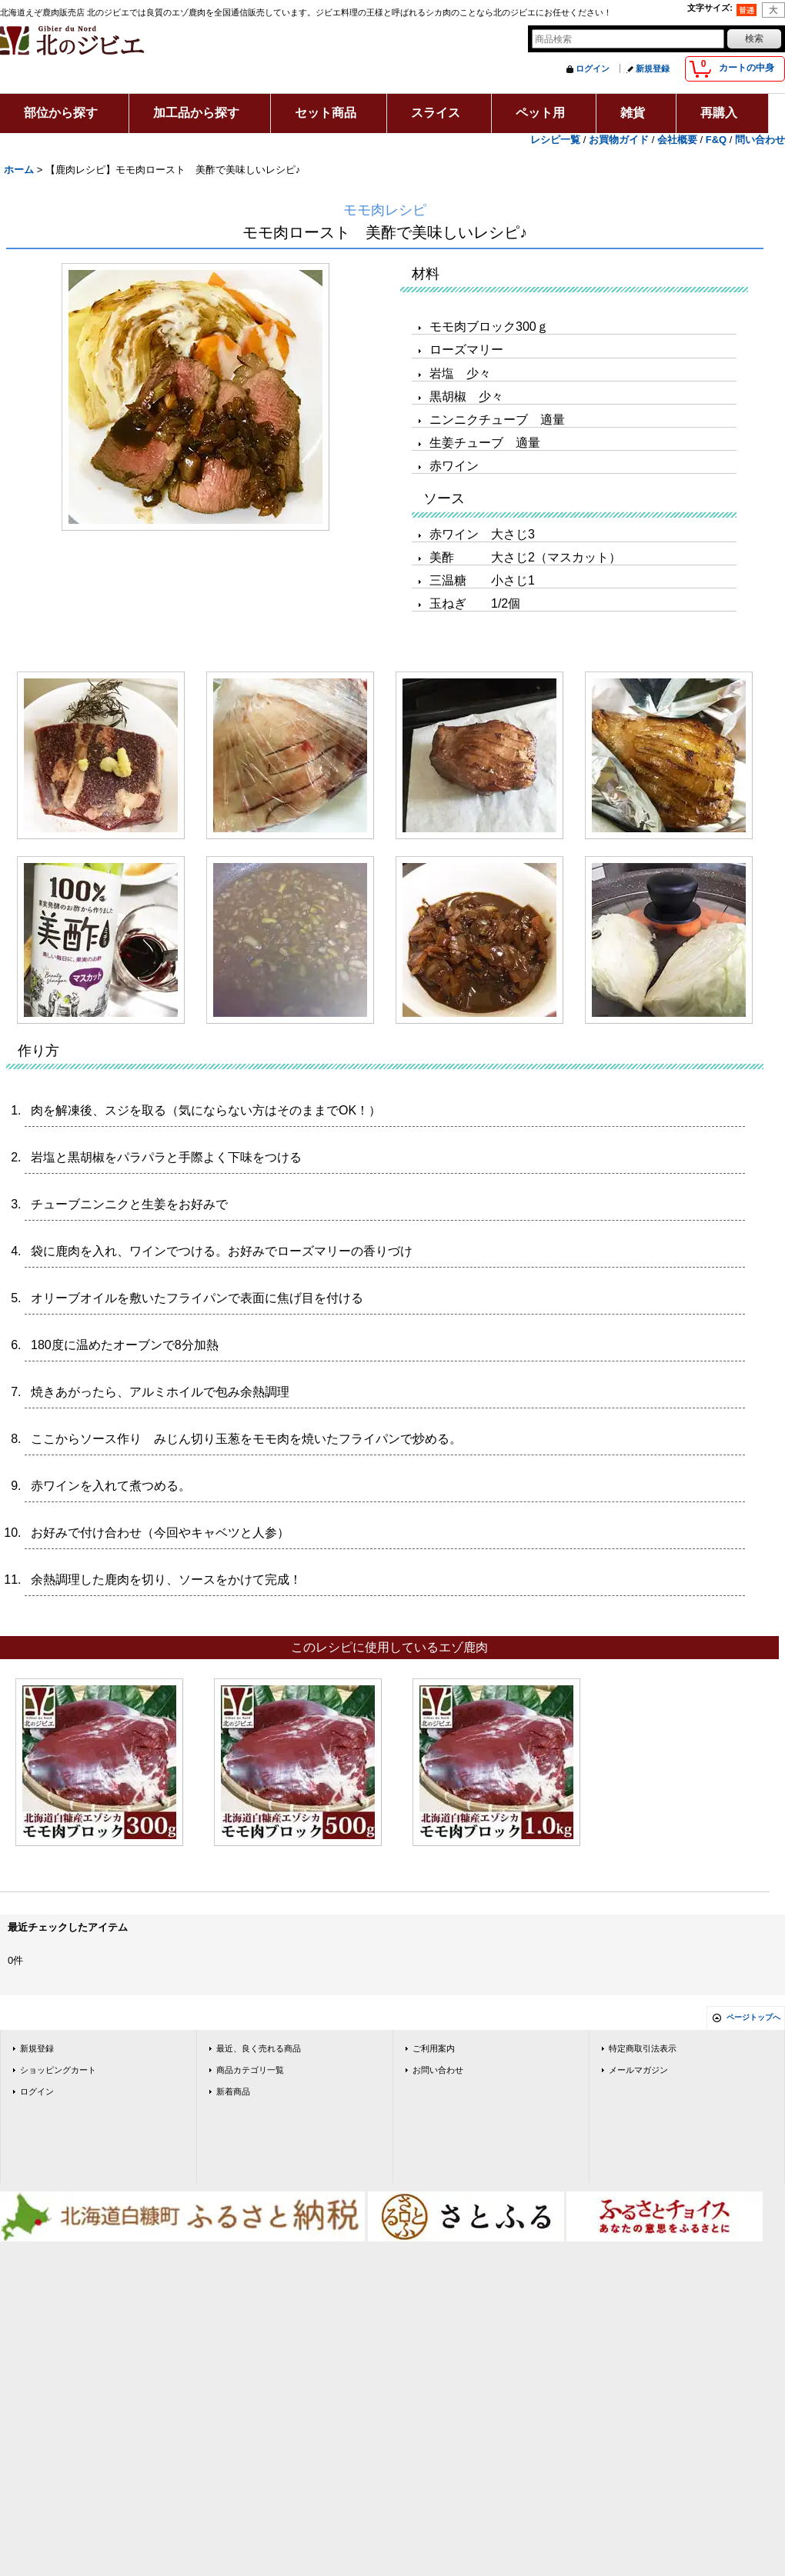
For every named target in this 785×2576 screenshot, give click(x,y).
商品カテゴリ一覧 (250, 2069)
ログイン (593, 68)
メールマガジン (638, 2069)
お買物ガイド (619, 139)
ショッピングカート (58, 2069)
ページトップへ (753, 2017)
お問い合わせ (438, 2069)
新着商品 (233, 2091)
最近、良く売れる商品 (258, 2048)
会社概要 (677, 139)
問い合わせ (760, 139)
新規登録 (653, 68)
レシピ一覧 (555, 139)
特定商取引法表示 (642, 2048)
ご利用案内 (434, 2048)
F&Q (716, 139)
